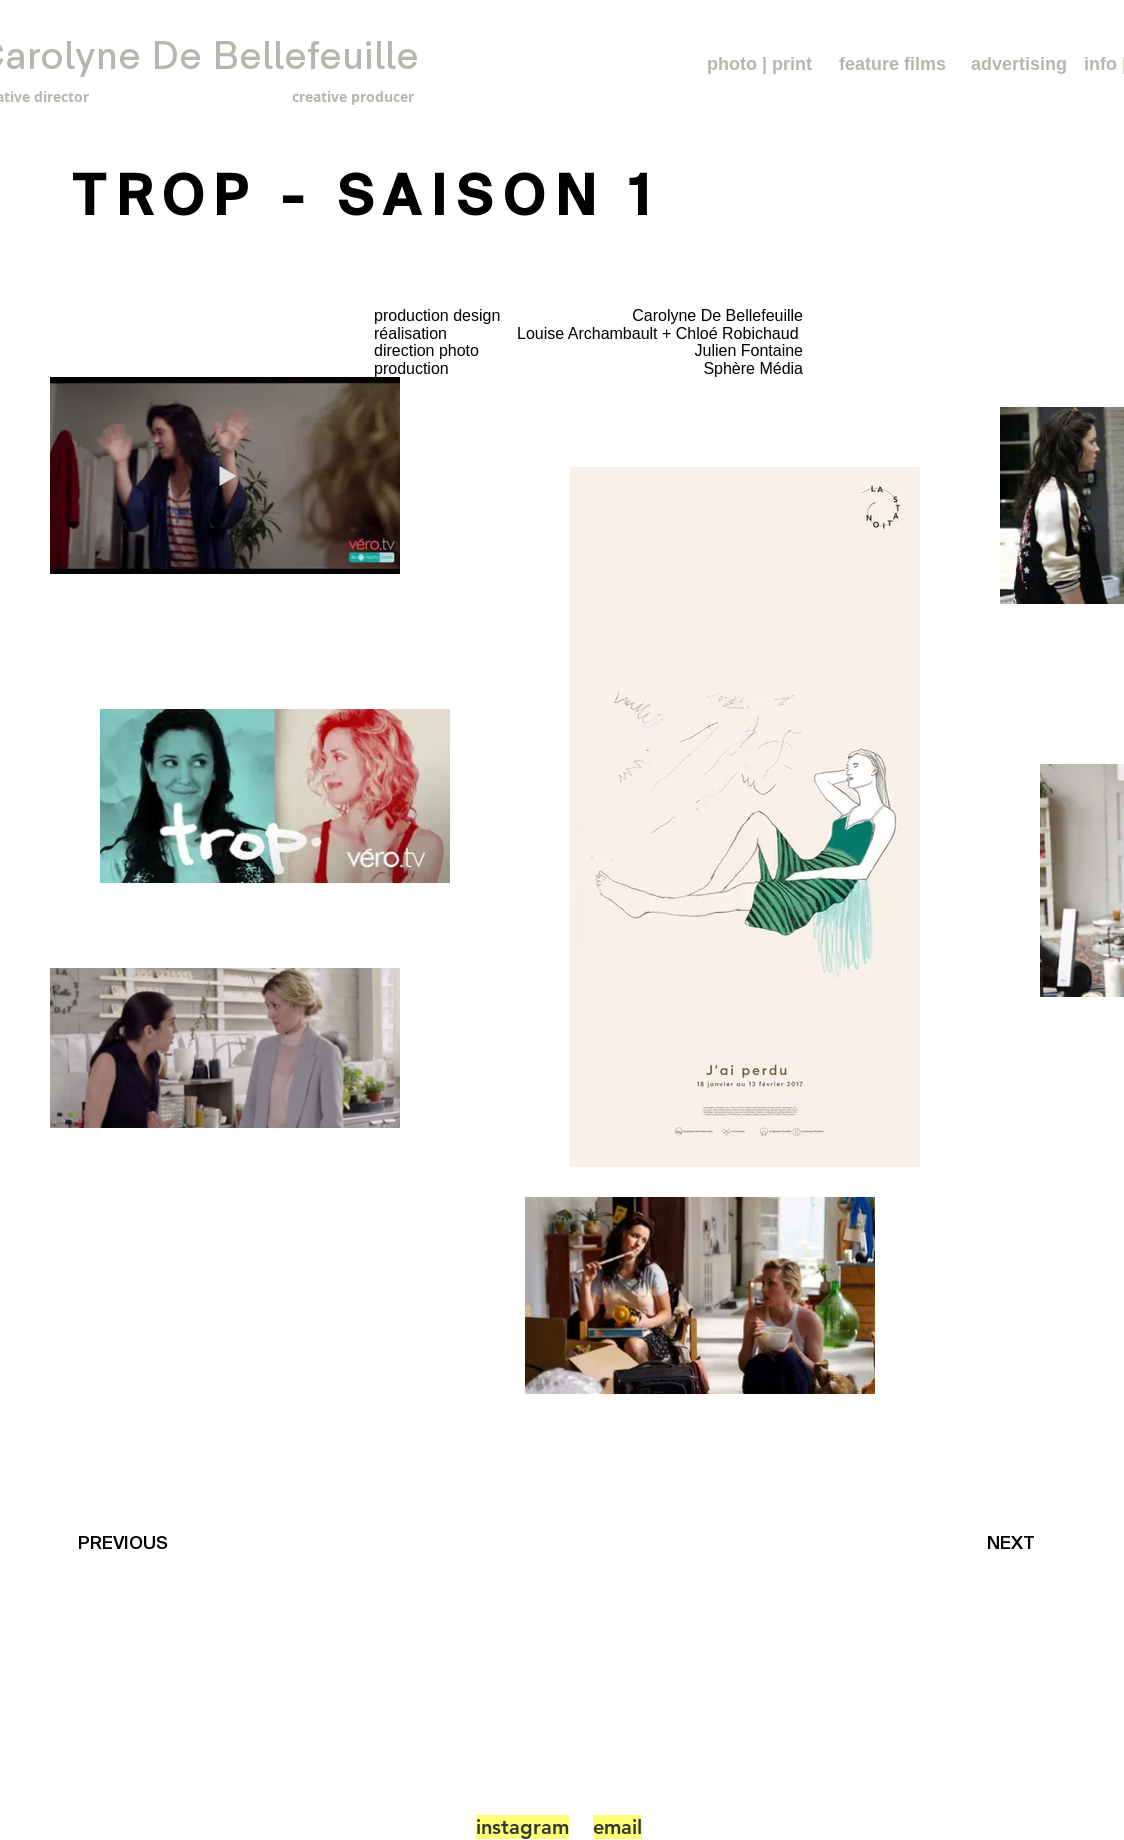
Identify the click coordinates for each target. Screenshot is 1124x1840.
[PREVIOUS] (126, 1543)
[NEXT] (1016, 1543)
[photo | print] (759, 64)
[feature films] (892, 64)
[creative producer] (311, 96)
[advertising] (1019, 64)
